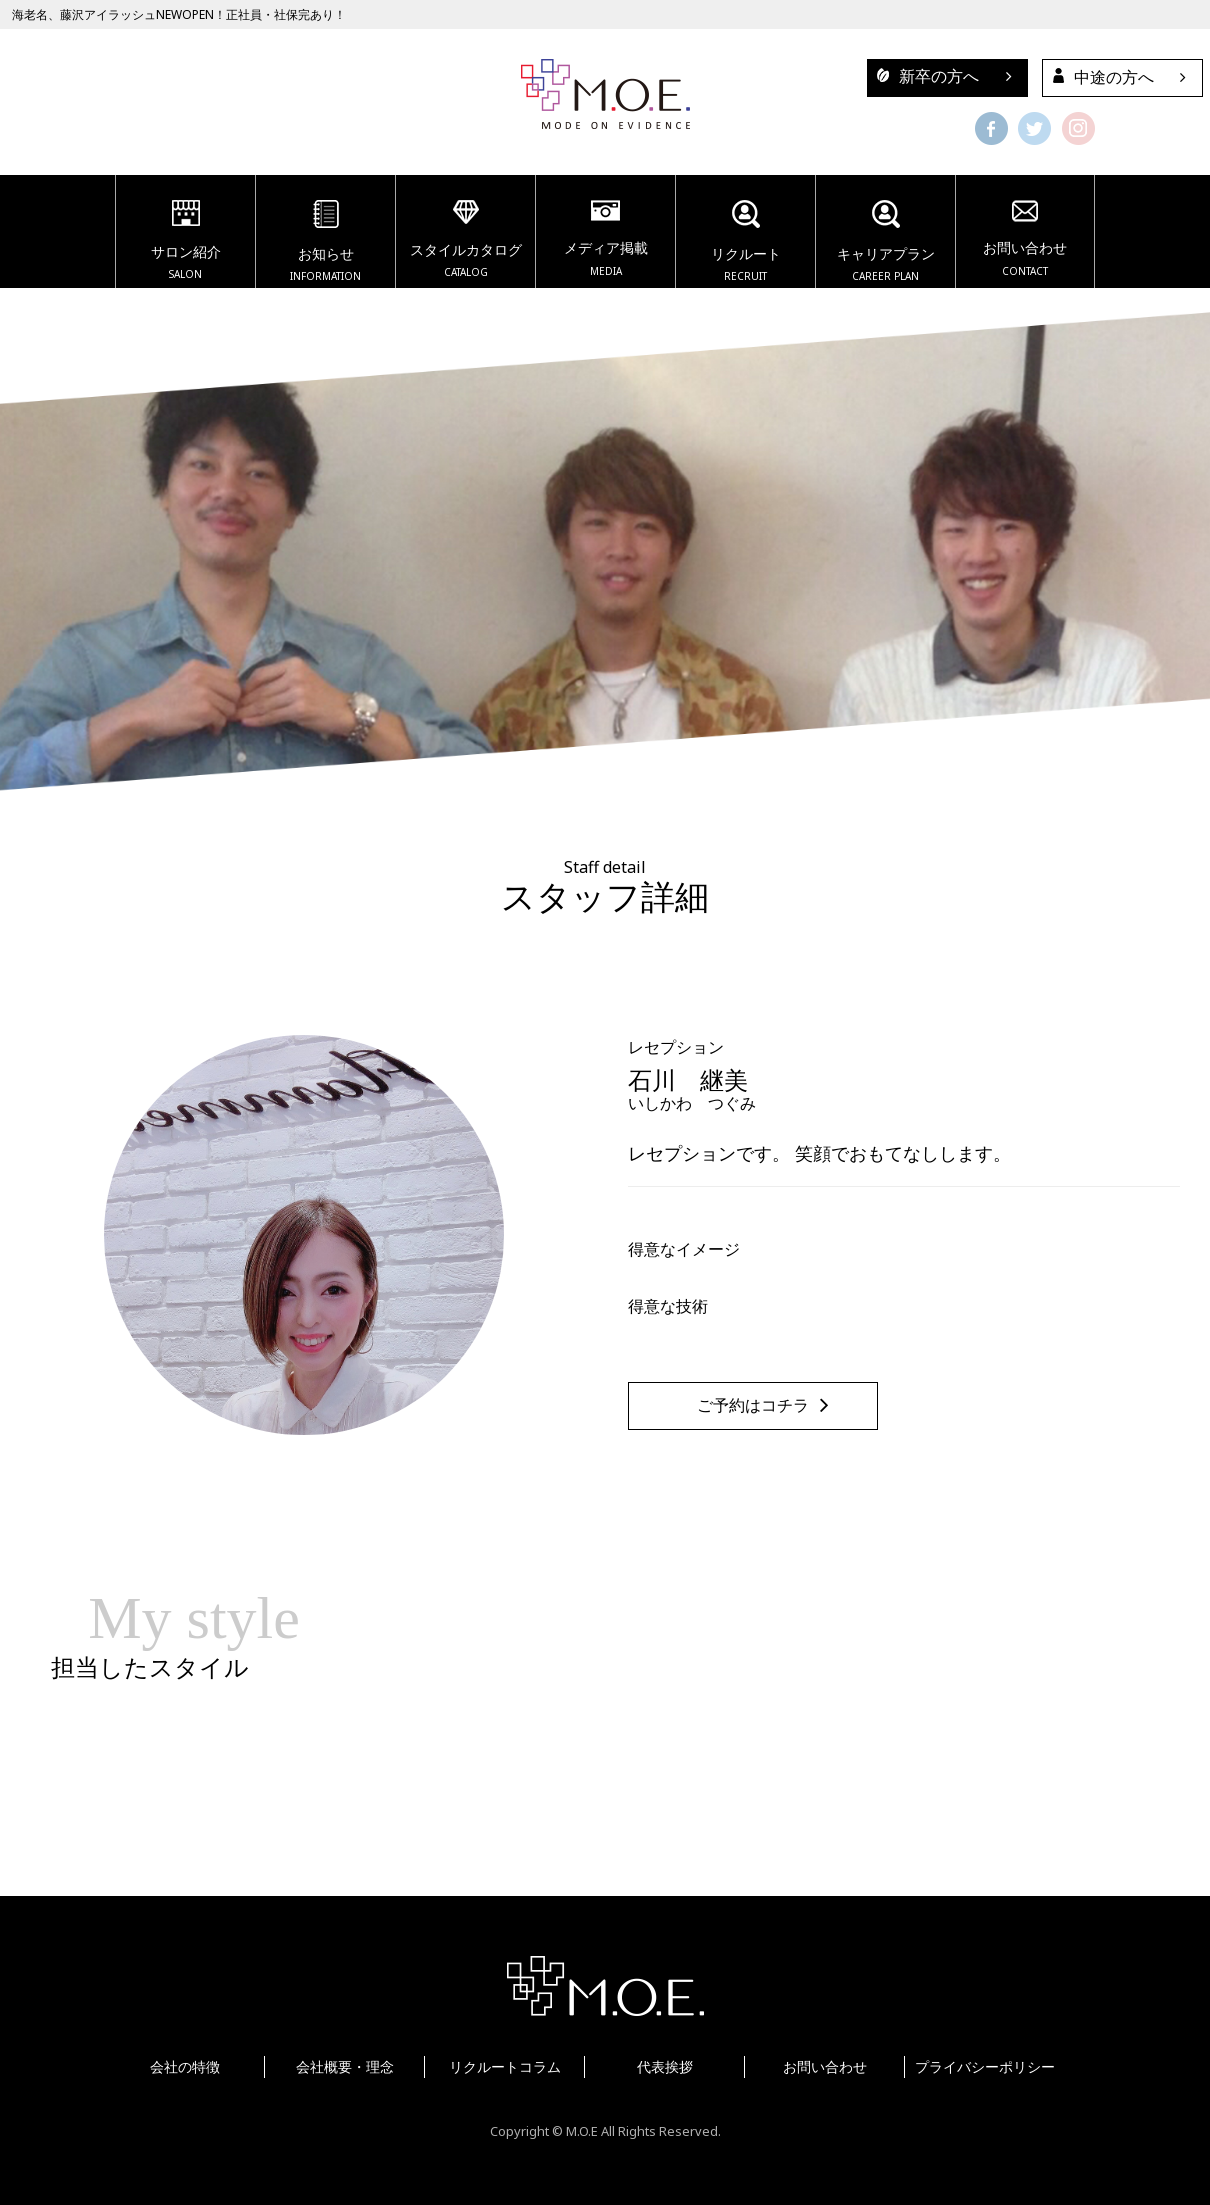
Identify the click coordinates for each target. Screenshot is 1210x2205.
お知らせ (325, 244)
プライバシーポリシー (985, 2066)
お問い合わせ (1025, 241)
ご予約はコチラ (753, 1405)
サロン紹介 (185, 243)
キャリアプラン (885, 244)
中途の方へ (1098, 77)
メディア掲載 (605, 241)
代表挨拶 (665, 2066)
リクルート (745, 244)
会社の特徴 (185, 2066)
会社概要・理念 (345, 2066)
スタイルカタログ (465, 242)
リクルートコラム (505, 2066)
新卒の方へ (923, 76)
